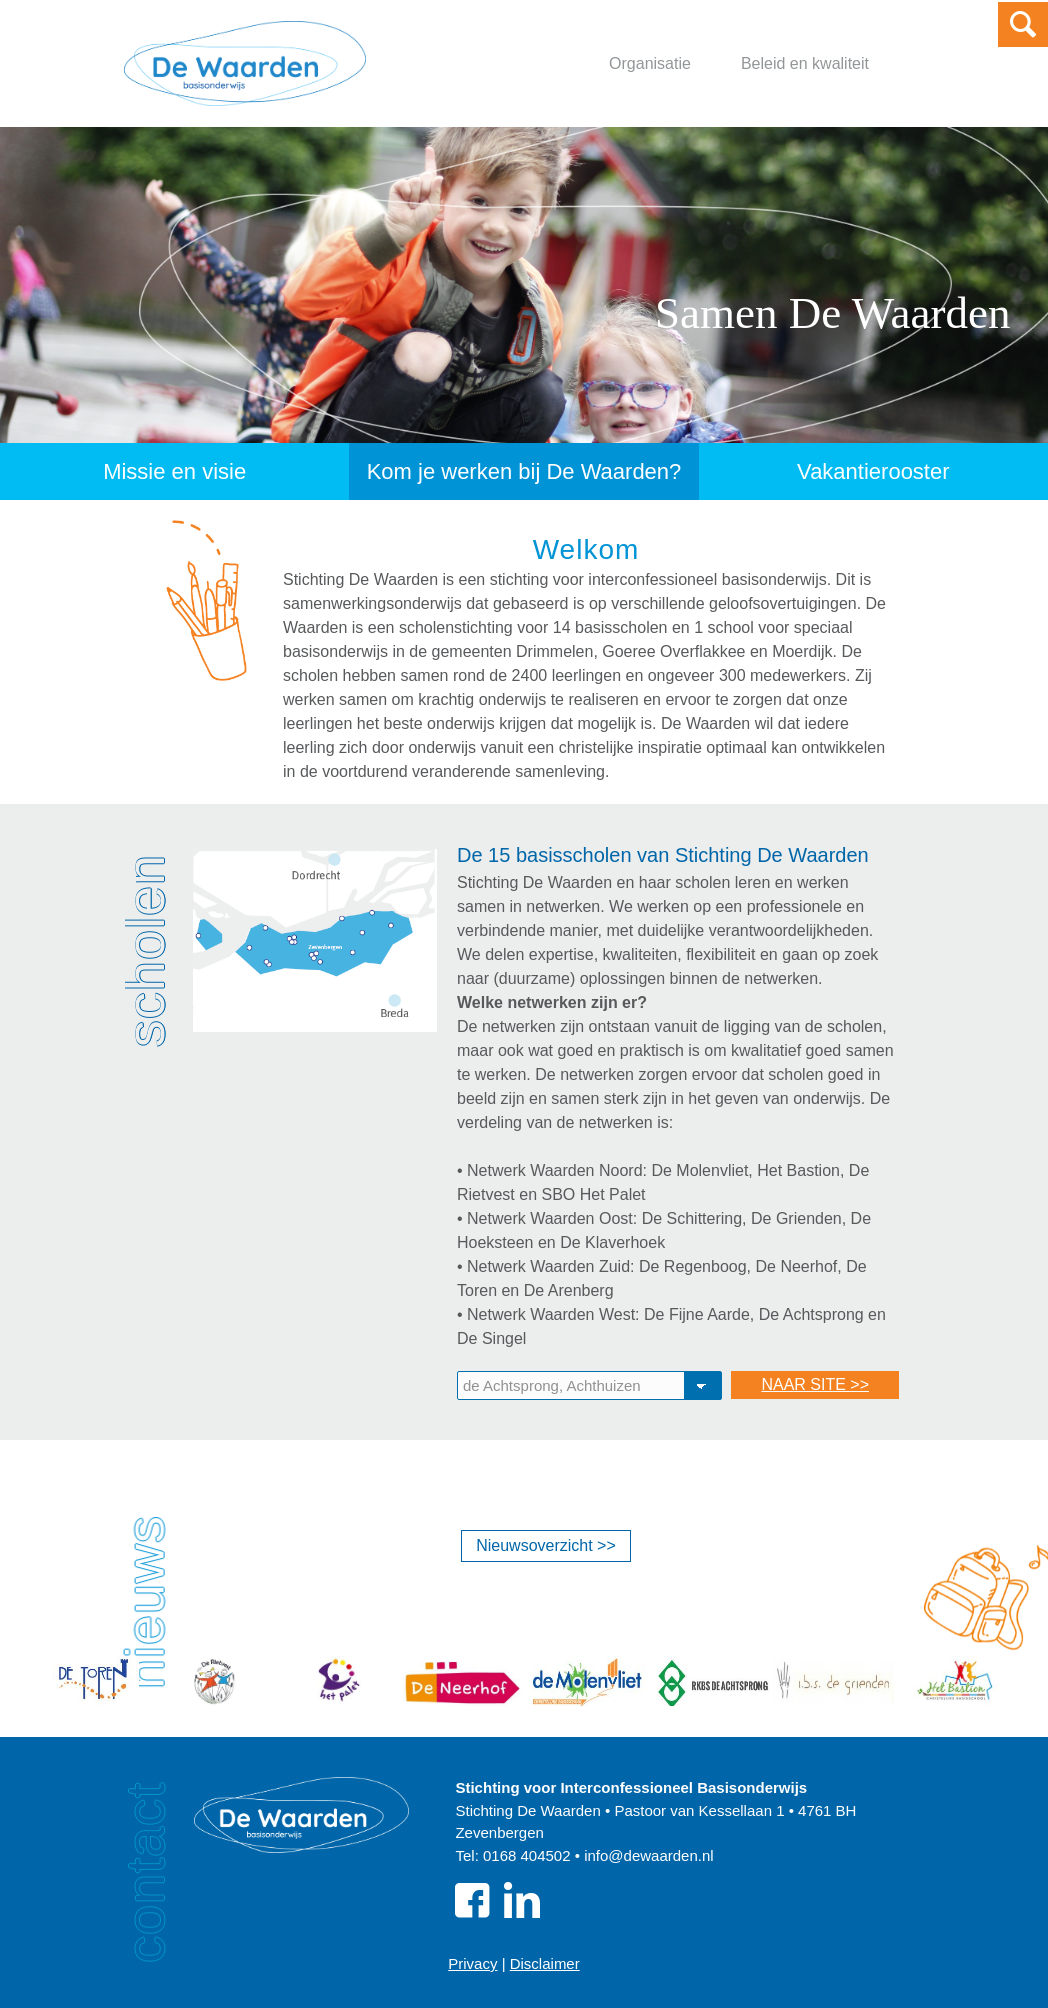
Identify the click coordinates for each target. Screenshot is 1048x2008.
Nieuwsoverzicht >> (546, 1545)
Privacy (472, 1963)
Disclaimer (545, 1963)
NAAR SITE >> (815, 1384)
